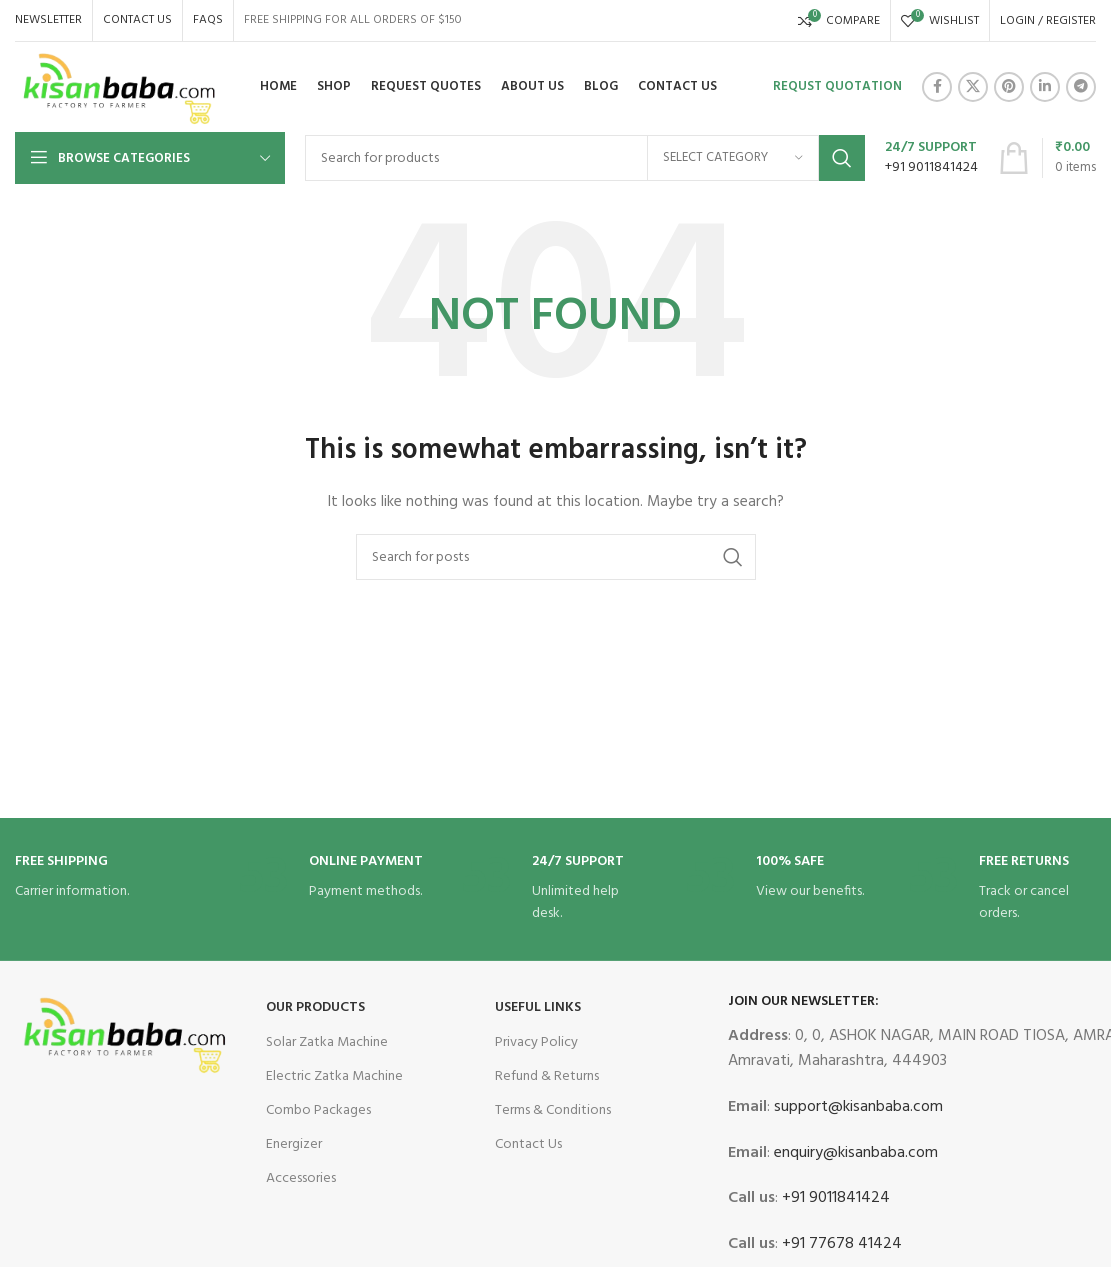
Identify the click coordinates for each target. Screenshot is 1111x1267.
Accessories (301, 1178)
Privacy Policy (536, 1042)
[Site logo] (120, 87)
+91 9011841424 (834, 1198)
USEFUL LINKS (538, 1007)
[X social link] (973, 87)
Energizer (294, 1144)
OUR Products (315, 1007)
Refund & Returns (547, 1076)
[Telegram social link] (1081, 87)
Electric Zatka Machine (334, 1076)
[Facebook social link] (937, 87)
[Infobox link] (931, 158)
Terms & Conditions (553, 1110)
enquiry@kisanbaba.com (854, 1153)
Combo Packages (318, 1110)
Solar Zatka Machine (327, 1042)
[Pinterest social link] (1009, 87)
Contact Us (528, 1144)
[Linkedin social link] (1045, 87)
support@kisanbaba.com (856, 1107)
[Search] (585, 158)
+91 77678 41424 (840, 1244)
